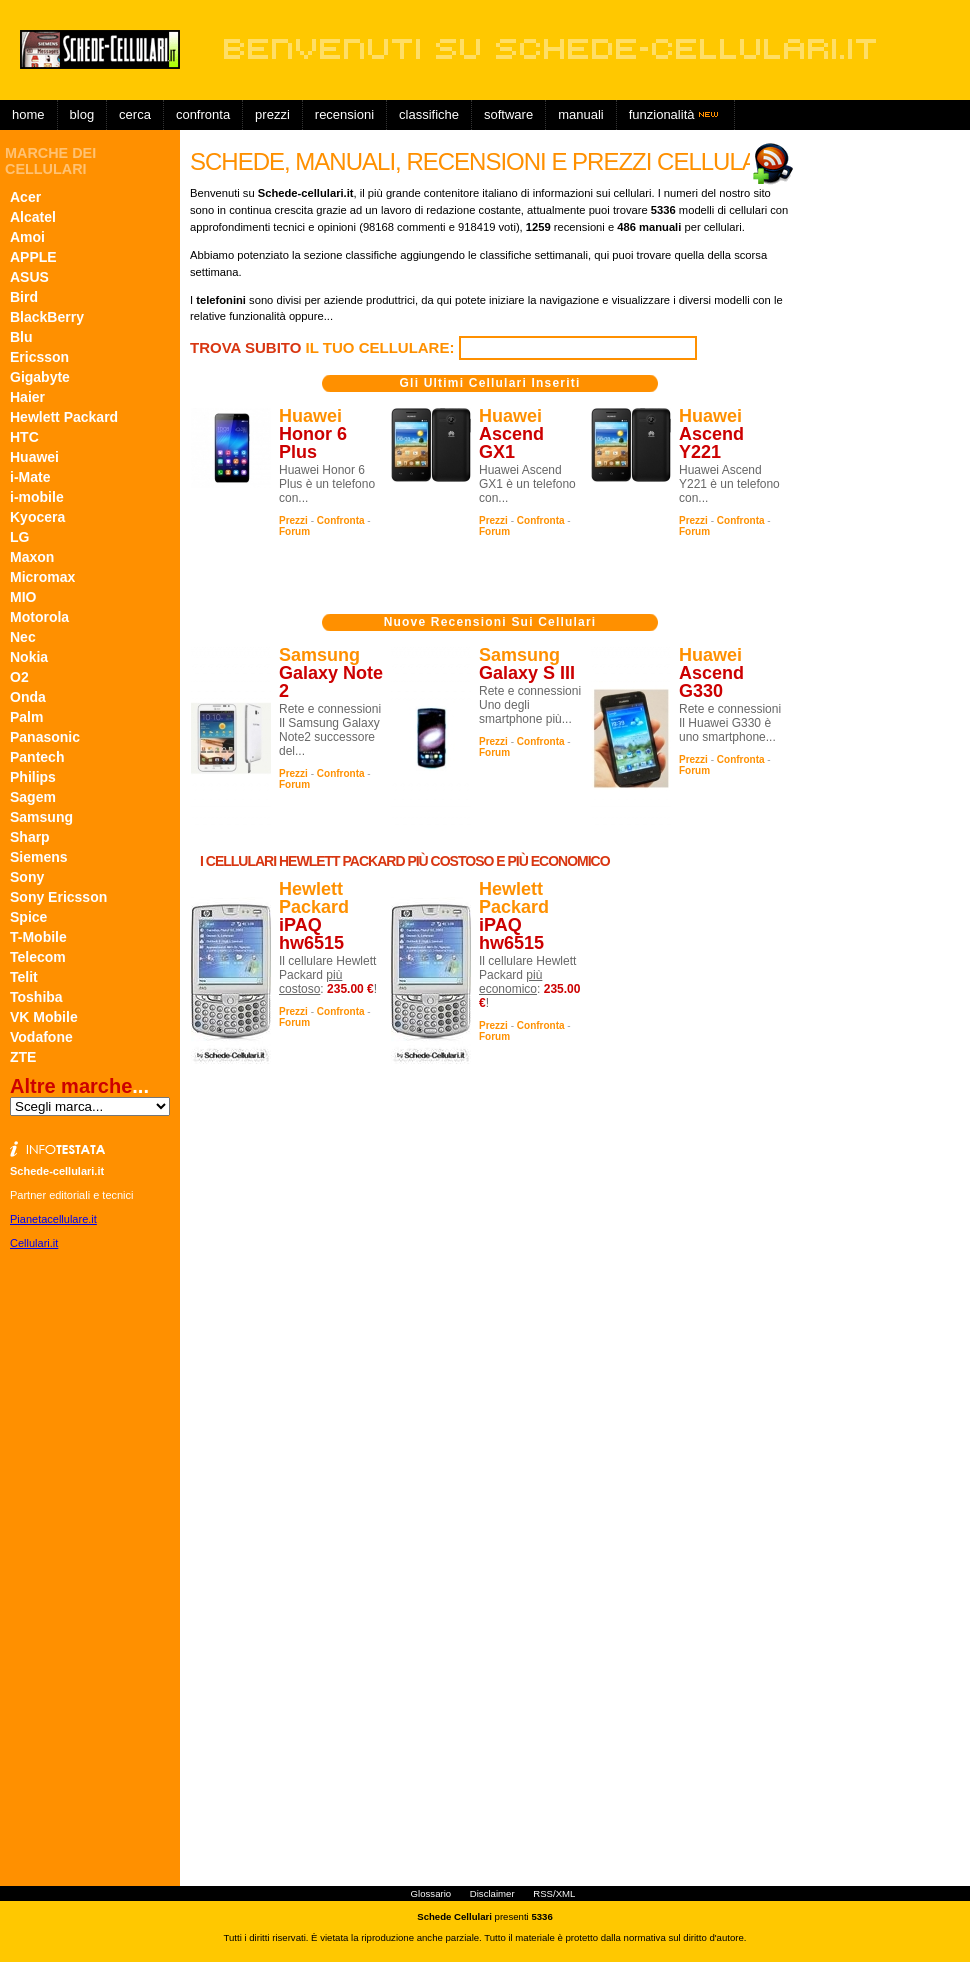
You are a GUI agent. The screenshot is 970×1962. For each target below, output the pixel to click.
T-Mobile (38, 937)
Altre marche (71, 1086)
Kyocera (37, 517)
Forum (294, 531)
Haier (27, 397)
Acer (25, 197)
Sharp (30, 837)
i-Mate (30, 477)
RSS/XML (554, 1893)
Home (28, 114)
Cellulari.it (34, 1243)
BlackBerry (47, 317)
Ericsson (39, 357)
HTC (24, 437)
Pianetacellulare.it (53, 1219)
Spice (28, 917)
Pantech (37, 757)
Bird (24, 297)
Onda (28, 697)
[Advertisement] (574, 145)
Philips (33, 777)
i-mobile (37, 497)
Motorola (39, 617)
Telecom (38, 957)
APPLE (33, 257)
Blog (82, 114)
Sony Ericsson (58, 897)
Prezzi (293, 520)
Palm (26, 717)
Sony (27, 877)
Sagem (33, 797)
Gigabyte (40, 377)
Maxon (32, 557)
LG (19, 537)
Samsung (41, 817)
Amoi (27, 237)
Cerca (135, 114)
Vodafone (41, 1037)
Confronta (203, 114)
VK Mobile (44, 1017)
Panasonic (45, 737)
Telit (24, 977)
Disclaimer (492, 1893)
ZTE (23, 1057)
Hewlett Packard (64, 417)
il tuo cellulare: (324, 347)
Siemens (39, 857)
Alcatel (33, 217)
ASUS (29, 277)
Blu (21, 337)
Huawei (34, 457)
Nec (23, 637)
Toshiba (36, 997)
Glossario (431, 1893)
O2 (19, 677)
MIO (23, 597)
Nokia (29, 657)
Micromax (42, 577)
